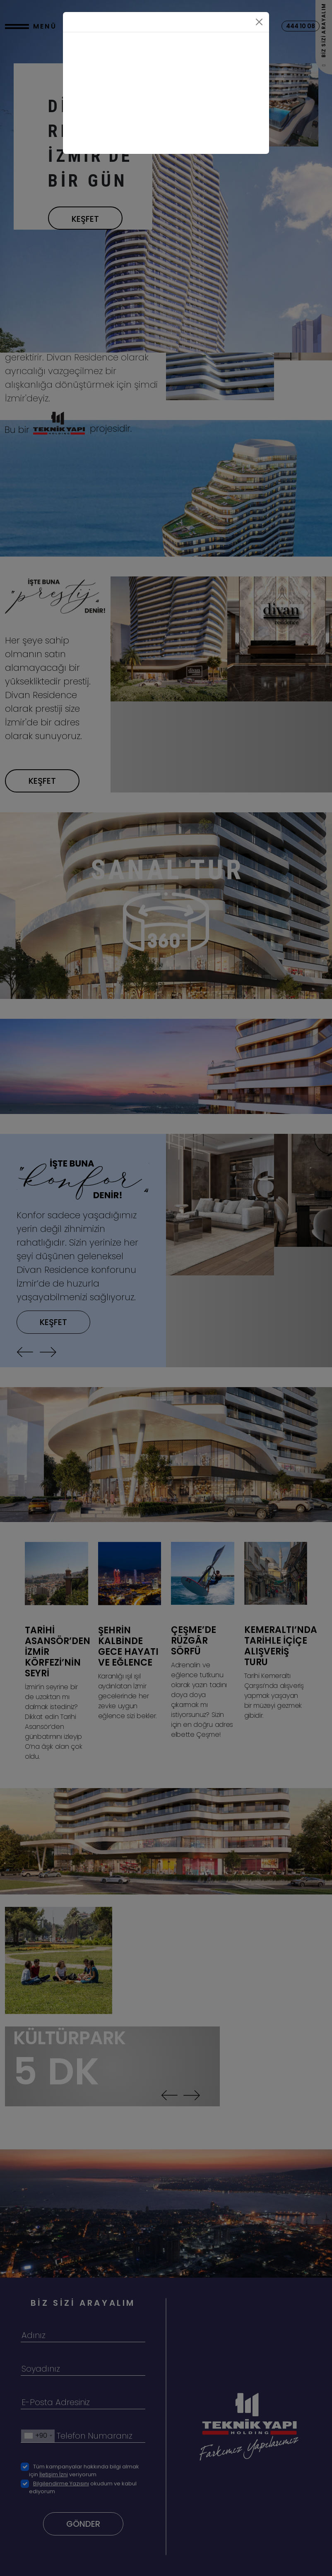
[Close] (259, 22)
